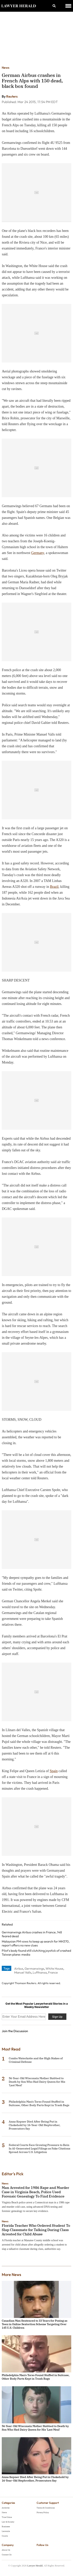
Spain (54, 1771)
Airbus (18, 1968)
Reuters (12, 96)
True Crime (7, 2517)
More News (11, 2274)
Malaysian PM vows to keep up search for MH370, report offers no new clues (35, 1943)
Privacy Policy (43, 2512)
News (5, 67)
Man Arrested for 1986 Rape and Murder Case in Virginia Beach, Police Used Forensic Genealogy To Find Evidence (35, 2191)
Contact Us (6, 2554)
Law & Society (8, 2522)
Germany (37, 553)
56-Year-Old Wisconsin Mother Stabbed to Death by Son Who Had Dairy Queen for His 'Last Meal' (37, 2081)
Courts (5, 2536)
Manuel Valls (22, 1972)
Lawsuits (6, 2531)
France (53, 1972)
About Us (6, 2550)
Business (6, 2526)
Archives (6, 2508)
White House (54, 1968)
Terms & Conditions (46, 2508)
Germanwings (34, 1968)
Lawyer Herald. (35, 2565)
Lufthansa (40, 1972)
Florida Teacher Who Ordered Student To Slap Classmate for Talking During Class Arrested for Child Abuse (36, 2229)
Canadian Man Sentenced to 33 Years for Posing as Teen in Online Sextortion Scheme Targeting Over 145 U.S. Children (34, 2324)
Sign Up (57, 2016)
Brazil (54, 887)
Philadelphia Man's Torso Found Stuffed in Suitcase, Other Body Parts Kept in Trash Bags (39, 2103)
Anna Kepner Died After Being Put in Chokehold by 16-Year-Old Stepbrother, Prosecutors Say (34, 2125)
